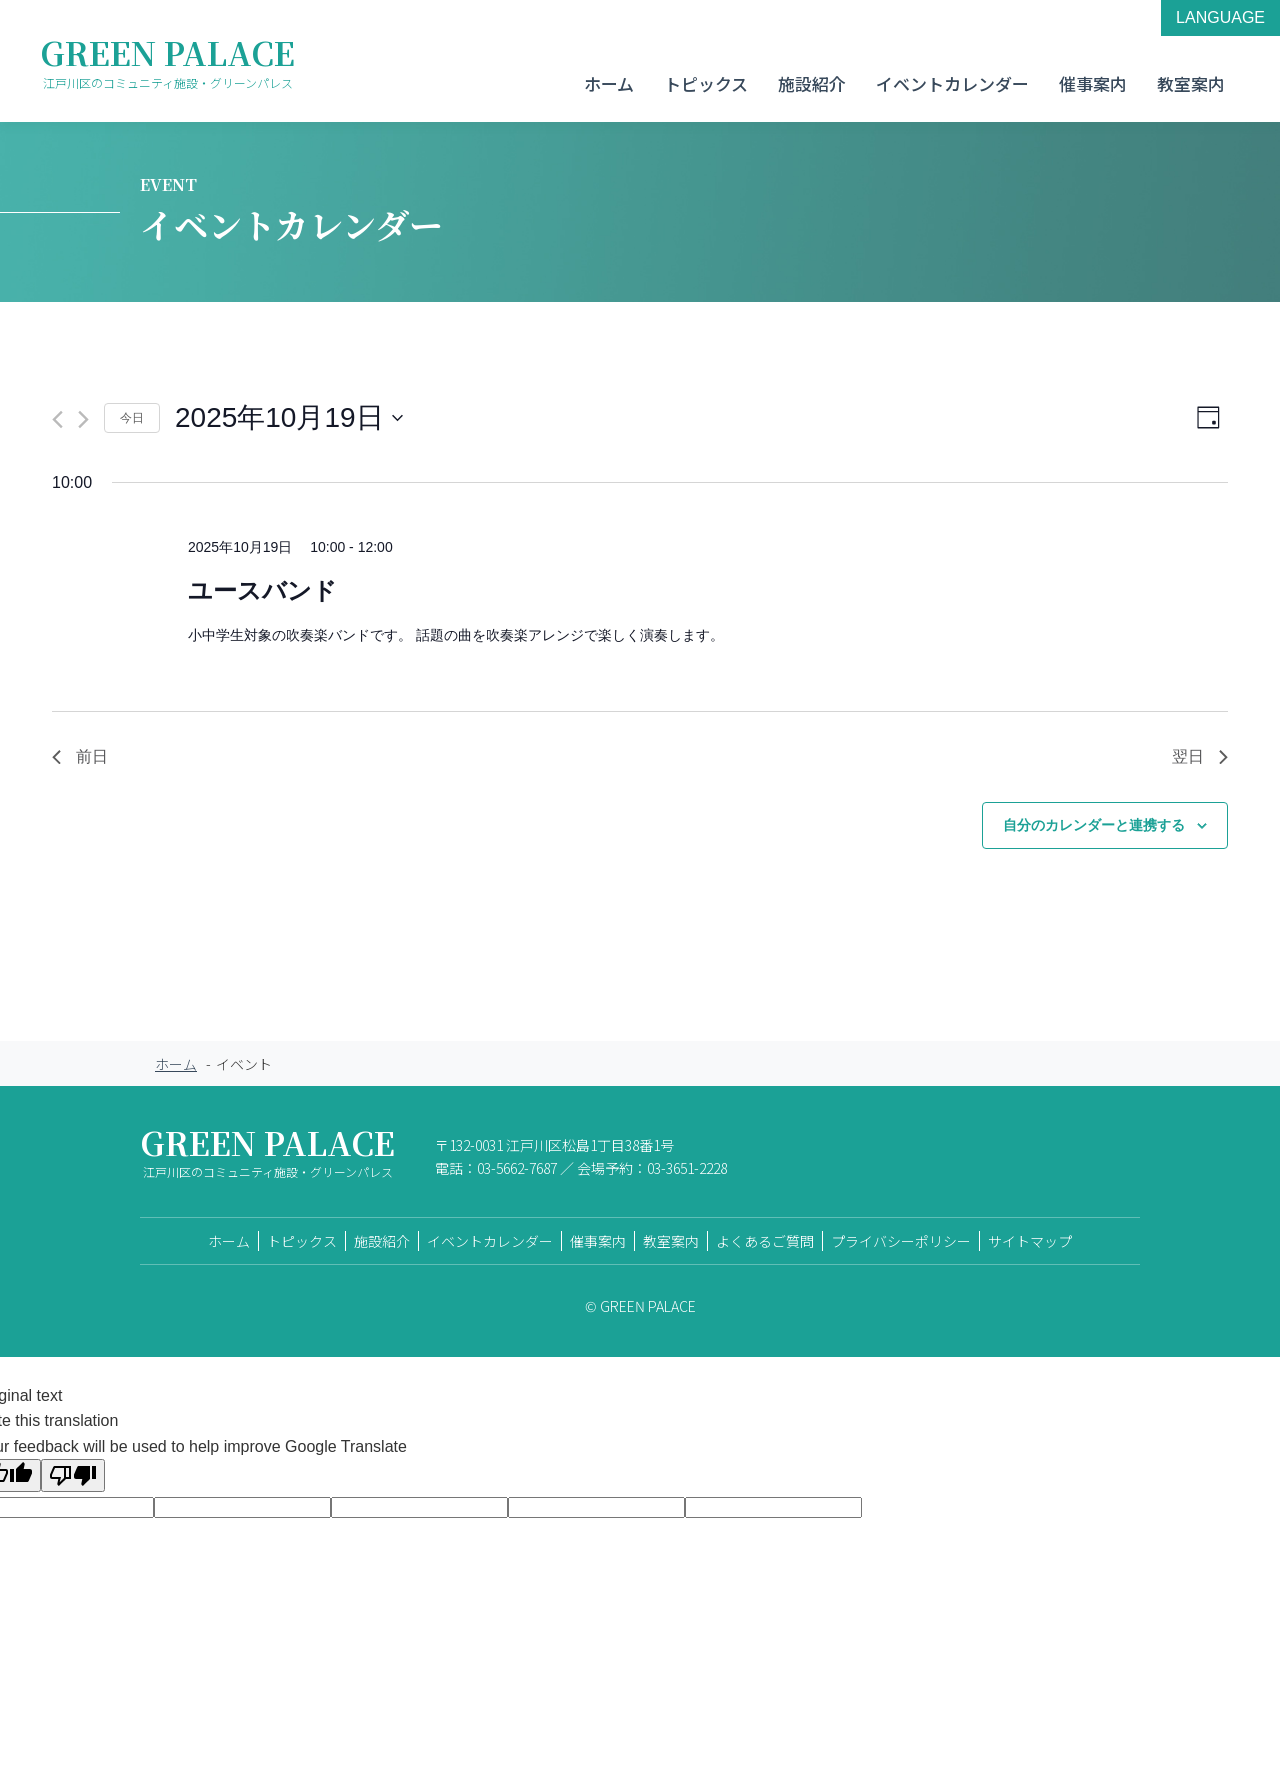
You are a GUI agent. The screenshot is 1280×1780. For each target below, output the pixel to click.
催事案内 (1093, 83)
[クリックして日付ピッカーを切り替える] (289, 418)
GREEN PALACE (167, 61)
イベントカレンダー (952, 83)
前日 (80, 756)
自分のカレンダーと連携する (1094, 825)
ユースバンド (262, 590)
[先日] (57, 419)
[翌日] (83, 419)
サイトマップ (1030, 1241)
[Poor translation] (73, 1475)
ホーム (609, 83)
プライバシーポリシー (901, 1241)
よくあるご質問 (765, 1241)
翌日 (1200, 756)
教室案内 (1191, 83)
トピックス (706, 83)
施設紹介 (812, 83)
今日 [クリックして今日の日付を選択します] (132, 418)
